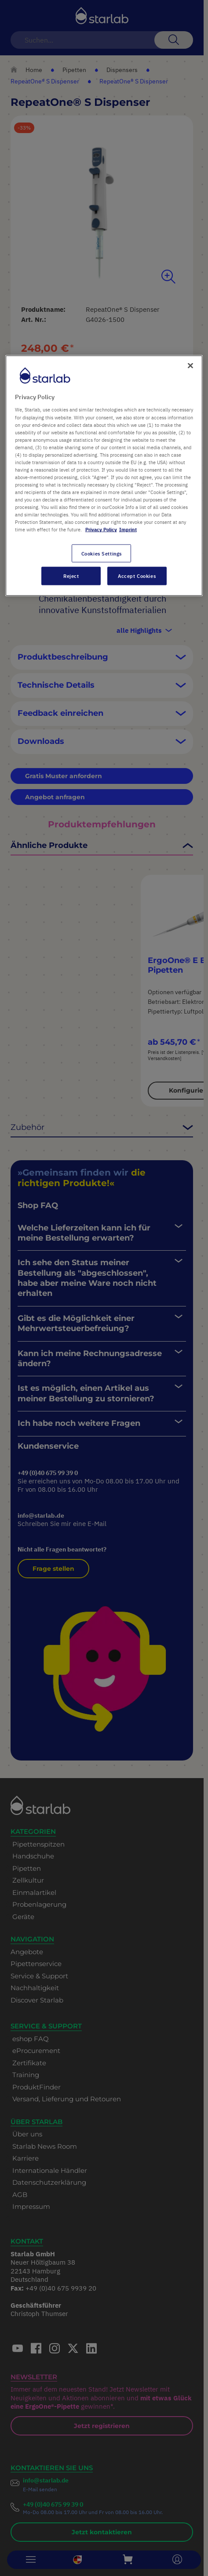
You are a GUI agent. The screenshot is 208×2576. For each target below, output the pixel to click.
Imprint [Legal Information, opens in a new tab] (128, 529)
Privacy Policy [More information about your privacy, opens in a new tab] (101, 529)
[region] (104, 475)
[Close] (190, 365)
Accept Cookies (137, 576)
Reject (71, 576)
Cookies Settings (101, 553)
